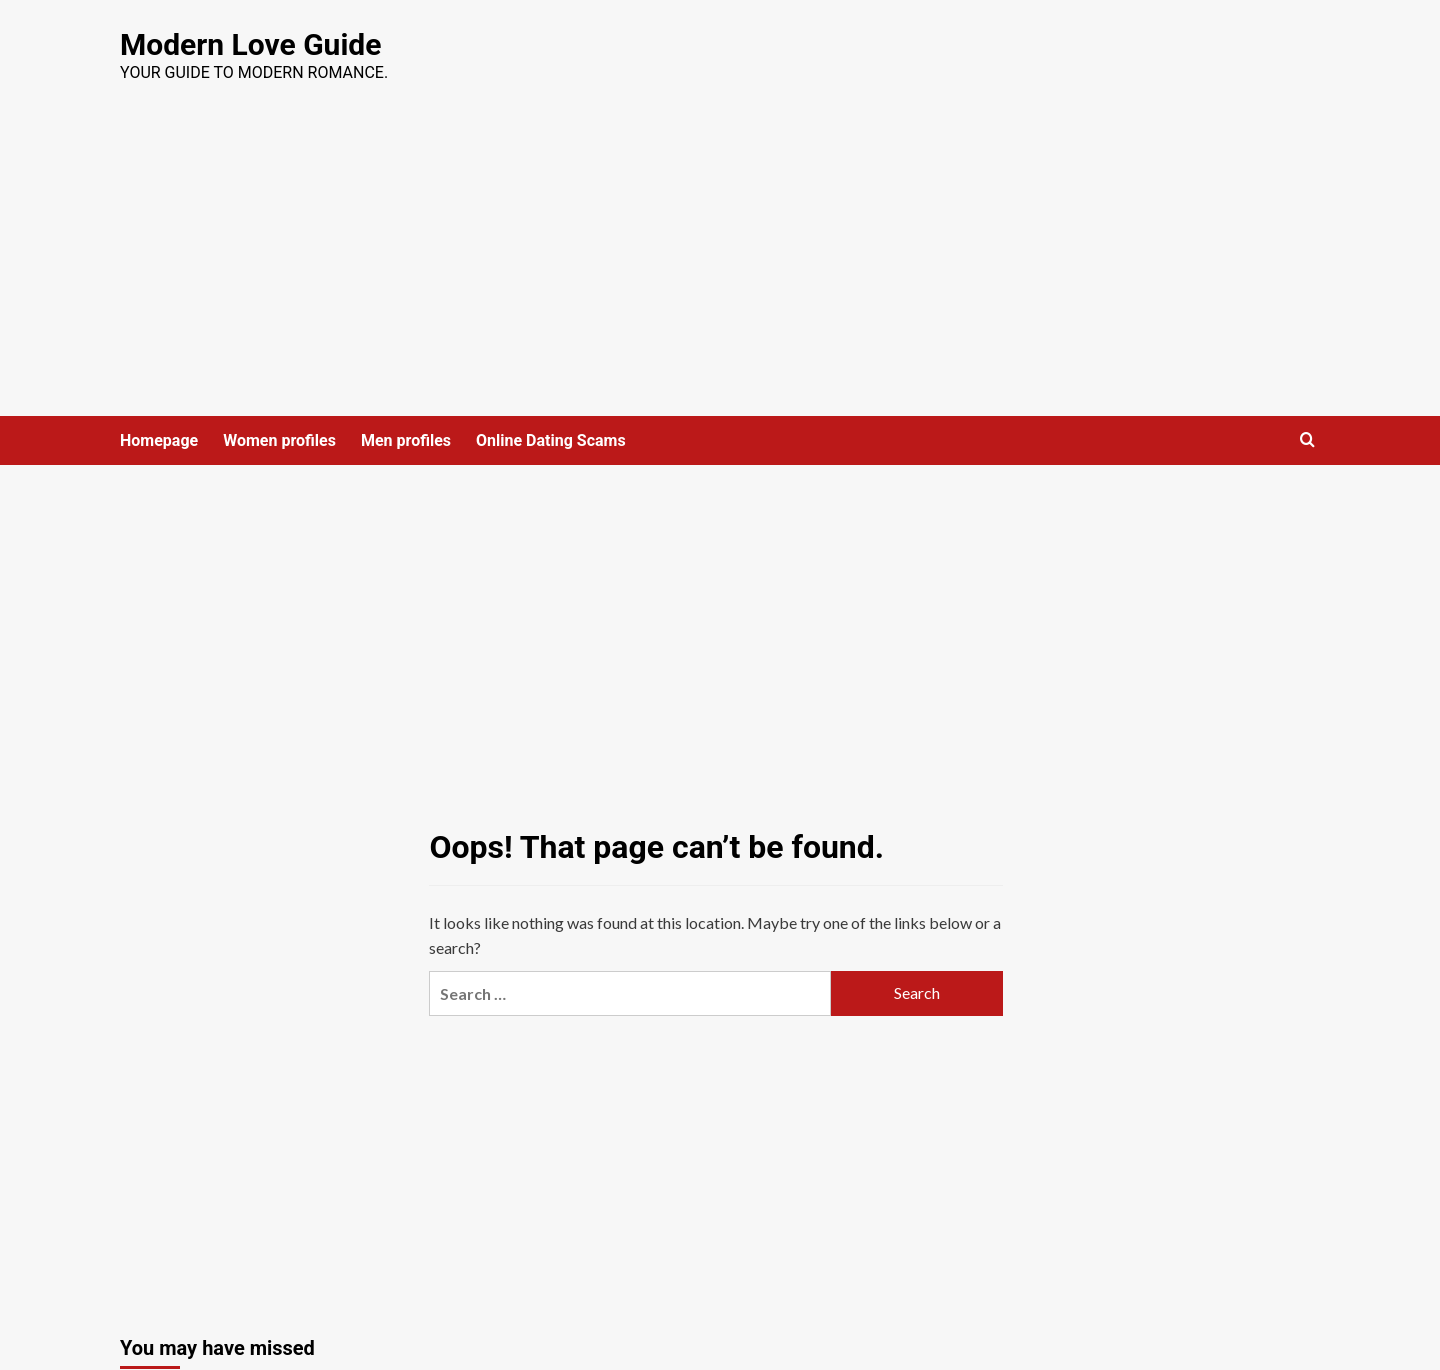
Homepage (159, 440)
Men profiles (406, 440)
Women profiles (279, 440)
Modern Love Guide (250, 44)
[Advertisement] (720, 266)
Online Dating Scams (551, 440)
